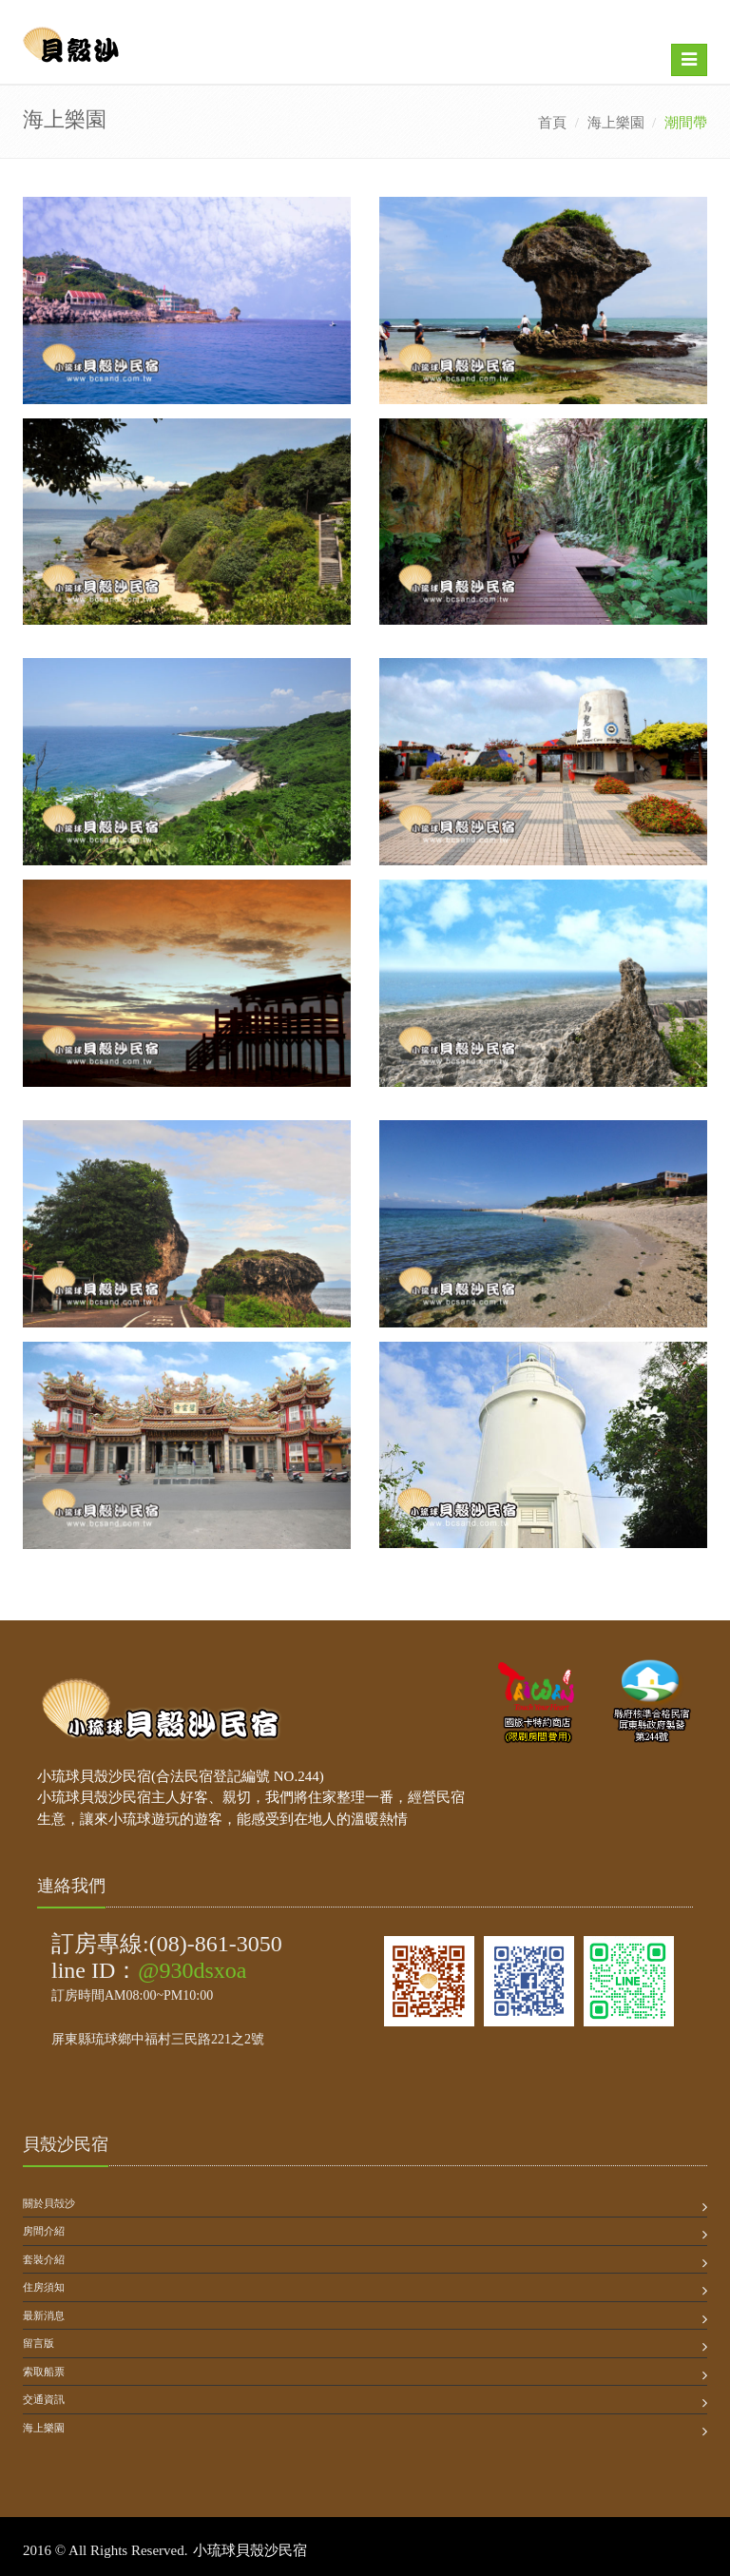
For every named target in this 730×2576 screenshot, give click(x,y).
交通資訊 (44, 2399)
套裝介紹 (44, 2259)
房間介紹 (44, 2231)
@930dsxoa (192, 1970)
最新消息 (44, 2315)
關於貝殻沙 (49, 2203)
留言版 (38, 2343)
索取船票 (44, 2371)
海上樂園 (615, 122)
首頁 (552, 122)
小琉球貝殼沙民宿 (250, 2550)
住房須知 (44, 2287)
